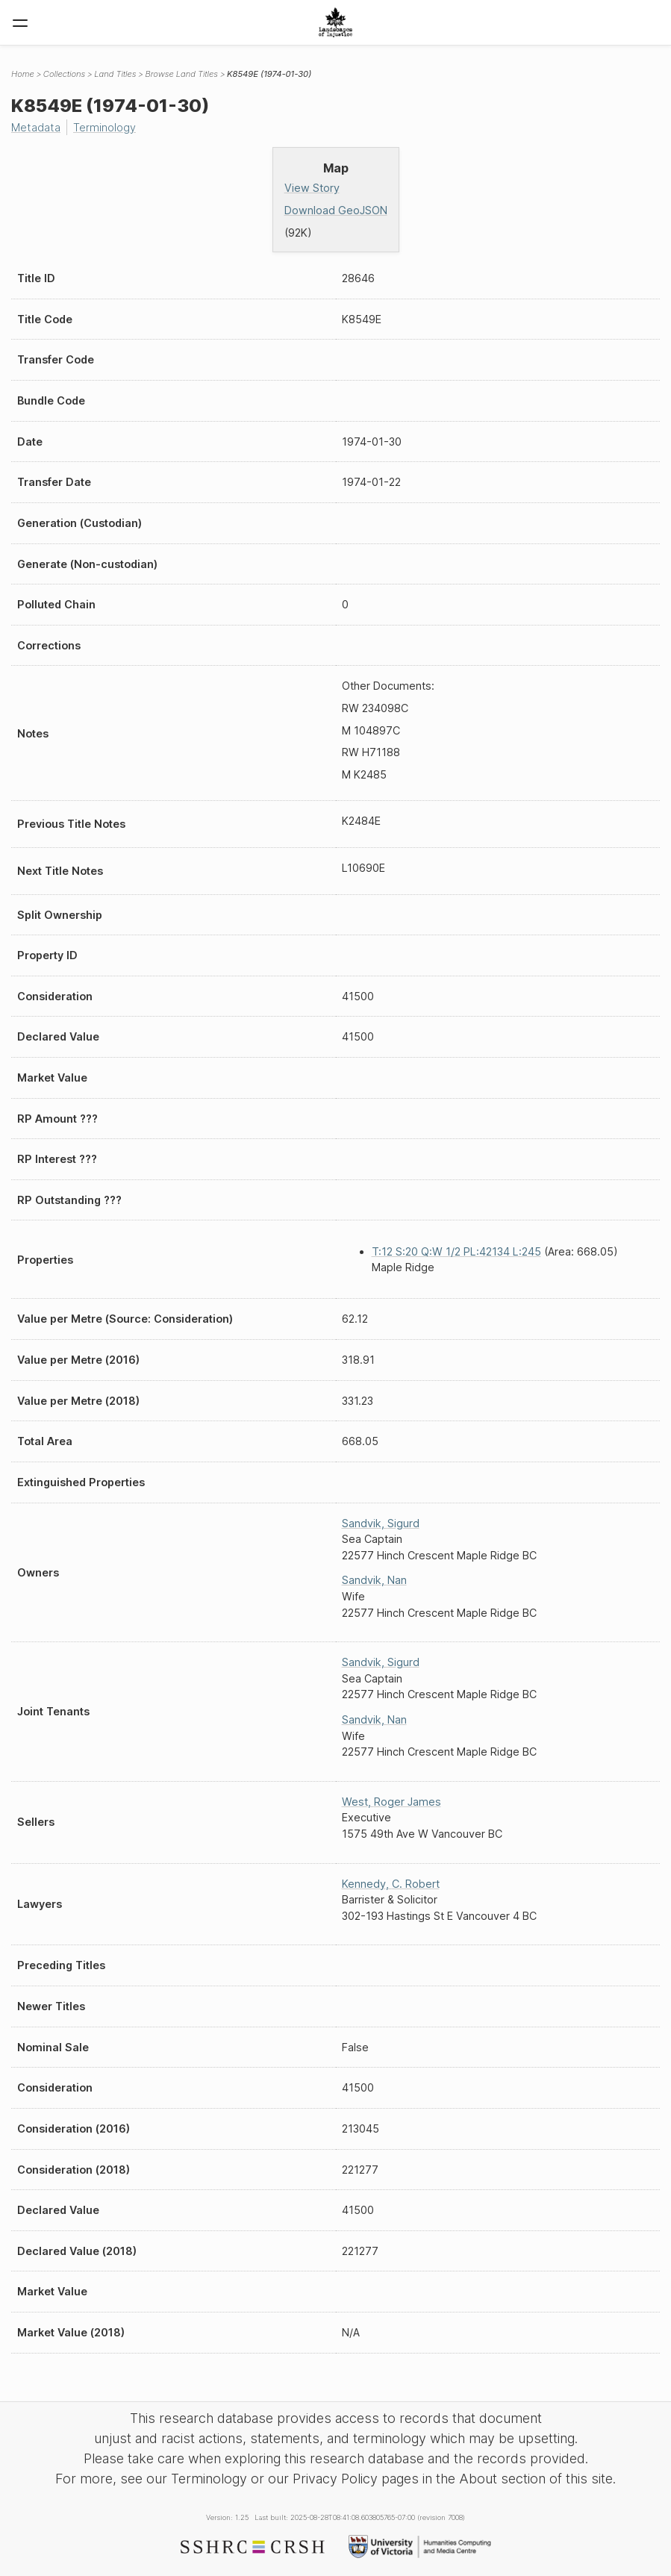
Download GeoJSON (335, 210)
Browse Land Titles (181, 74)
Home (22, 74)
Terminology (104, 127)
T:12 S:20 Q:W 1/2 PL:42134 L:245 (456, 1251)
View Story (312, 187)
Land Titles (115, 74)
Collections (64, 74)
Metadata (35, 127)
